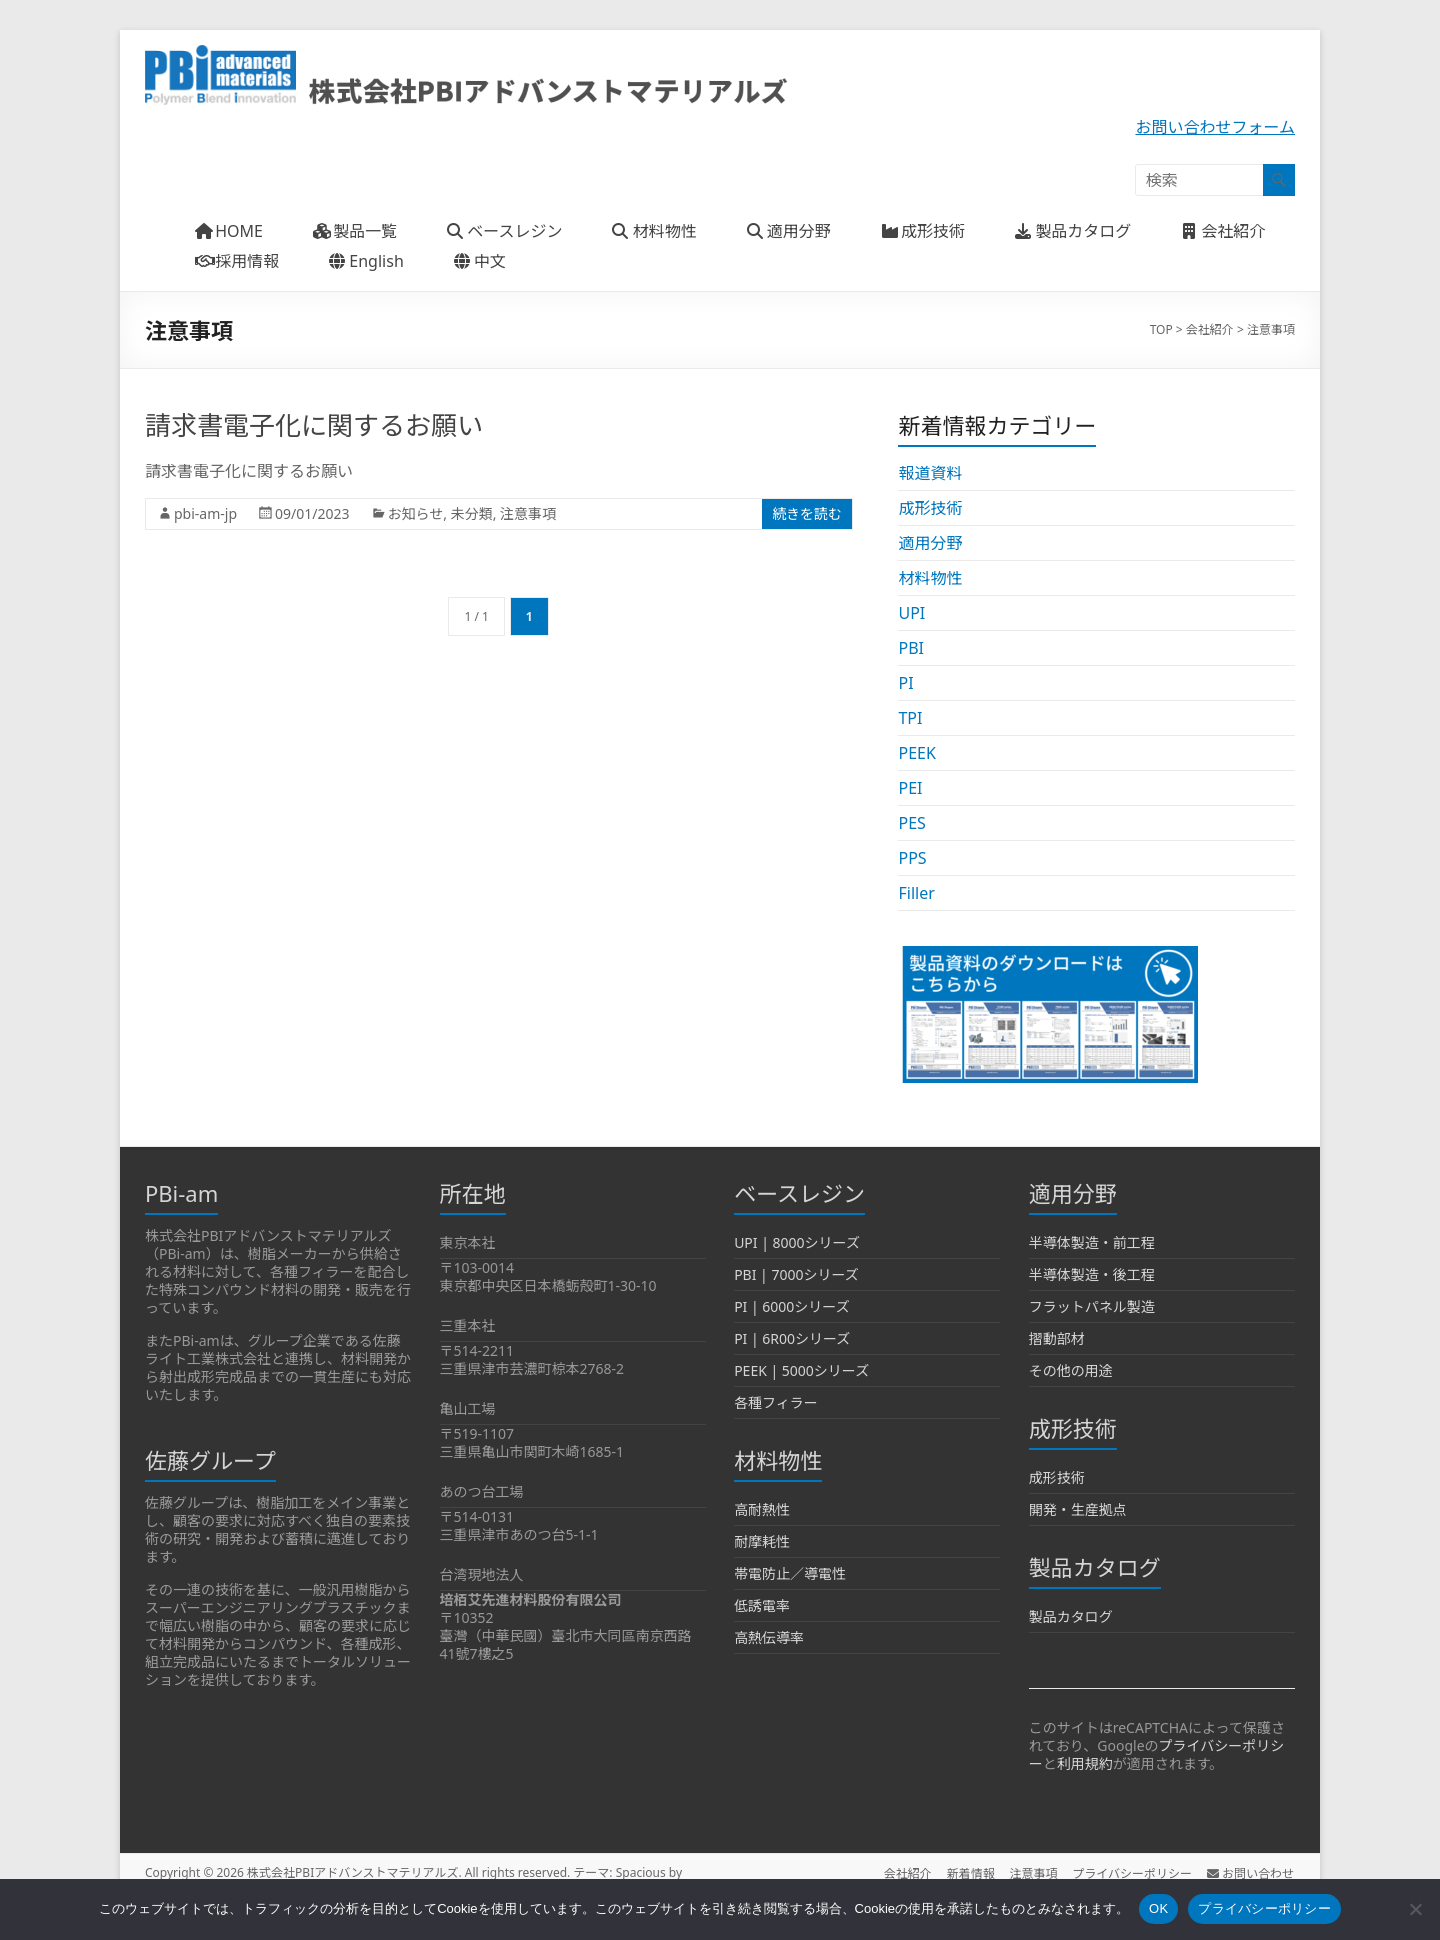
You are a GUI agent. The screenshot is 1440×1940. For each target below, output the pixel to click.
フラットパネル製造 (1092, 1306)
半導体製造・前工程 (1092, 1242)
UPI (911, 613)
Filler (916, 893)
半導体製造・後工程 (1092, 1274)
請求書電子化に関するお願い (314, 425)
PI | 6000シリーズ (792, 1306)
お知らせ (416, 513)
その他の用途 (1071, 1370)
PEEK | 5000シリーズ (801, 1370)
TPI (910, 718)
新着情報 (968, 1872)
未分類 (472, 513)
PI (905, 683)
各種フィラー (776, 1402)
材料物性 (930, 578)
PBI (911, 648)
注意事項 (528, 513)
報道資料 (930, 473)
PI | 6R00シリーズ (792, 1338)
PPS (912, 858)
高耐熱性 (762, 1509)
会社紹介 (904, 1872)
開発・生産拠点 (1078, 1509)
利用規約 (1085, 1763)
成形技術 (930, 508)
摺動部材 (1057, 1338)
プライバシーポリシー (1132, 1872)
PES (911, 823)
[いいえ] (1415, 1909)
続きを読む (807, 513)
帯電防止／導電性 (790, 1573)
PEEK (916, 753)
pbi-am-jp (205, 513)
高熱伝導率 (769, 1637)
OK (1158, 1908)
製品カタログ (1071, 1616)
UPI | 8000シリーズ (797, 1242)
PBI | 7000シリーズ (796, 1274)
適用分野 (930, 543)
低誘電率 (762, 1605)
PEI (910, 788)
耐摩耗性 (762, 1541)
